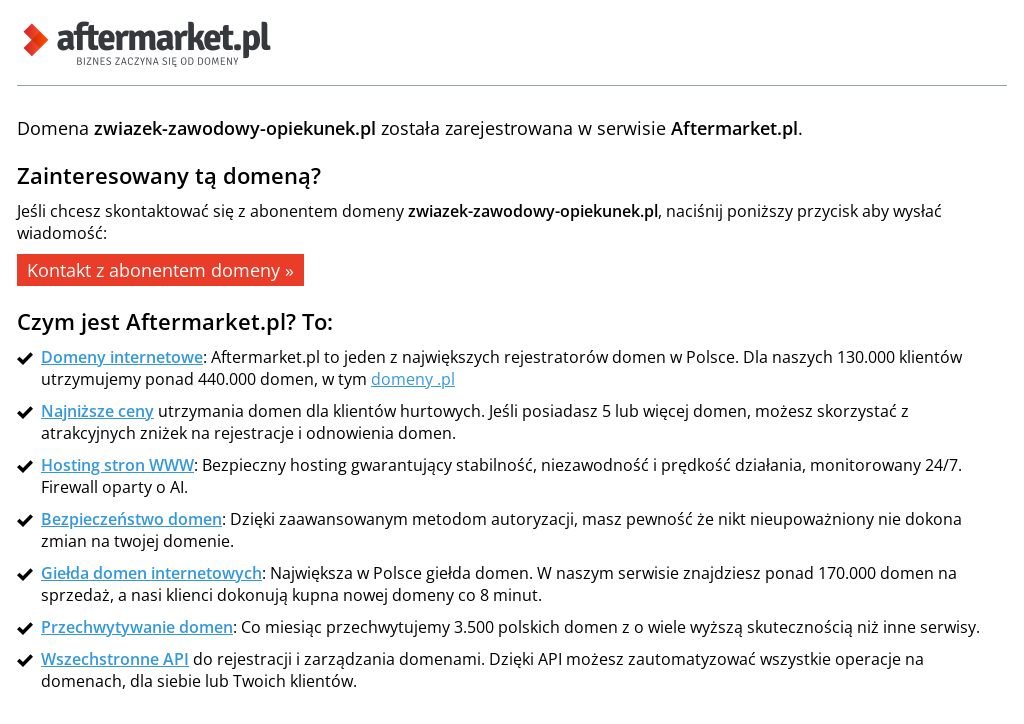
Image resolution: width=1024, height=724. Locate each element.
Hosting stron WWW (117, 465)
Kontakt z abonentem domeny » (160, 270)
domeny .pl (413, 379)
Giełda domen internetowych (151, 573)
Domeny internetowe (122, 357)
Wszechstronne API (115, 659)
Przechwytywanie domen (137, 627)
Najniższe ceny (97, 411)
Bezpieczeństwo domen (131, 519)
